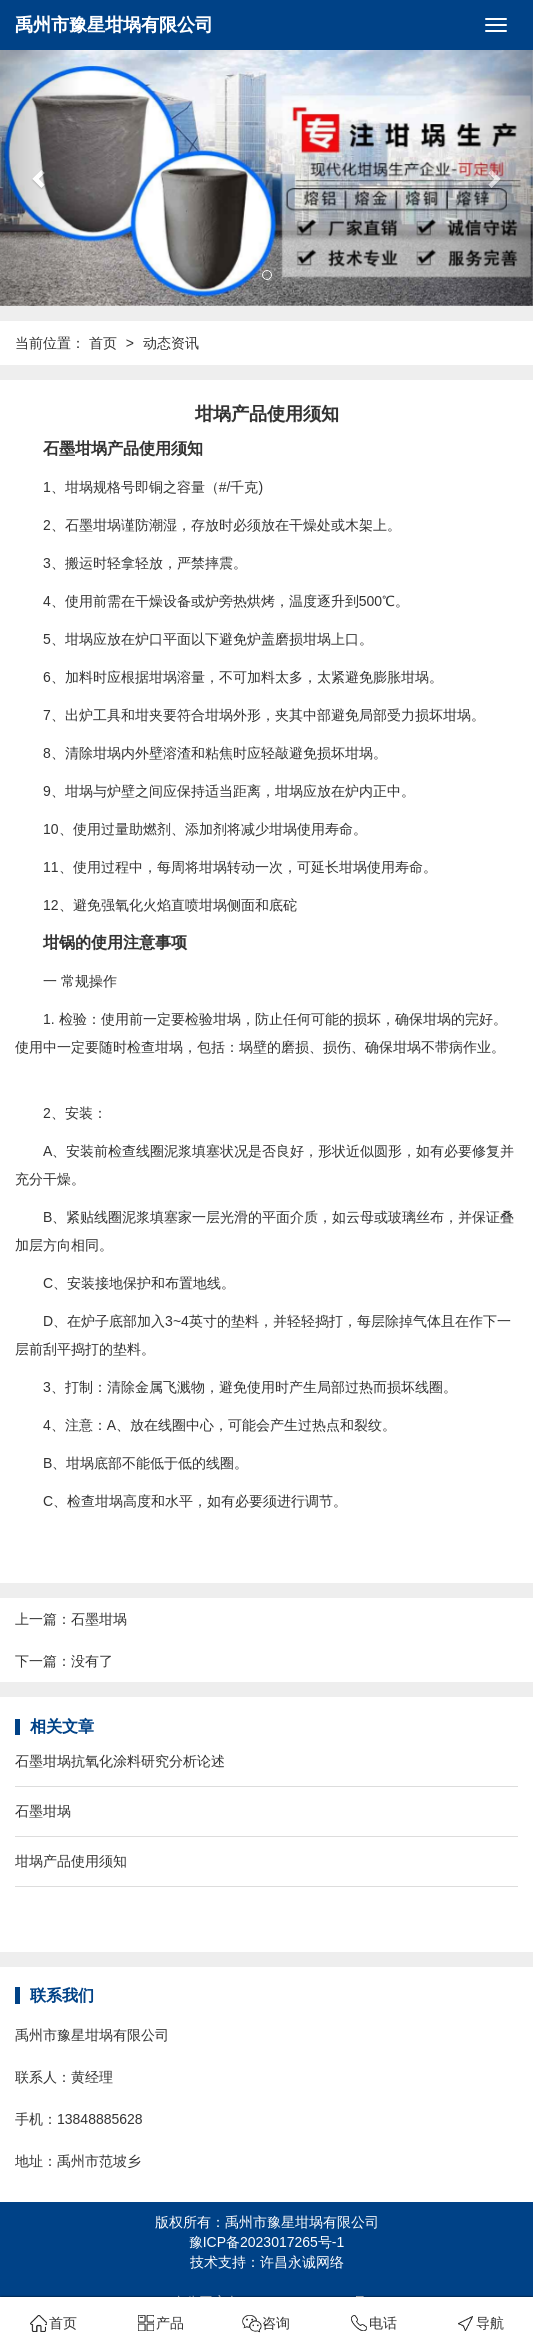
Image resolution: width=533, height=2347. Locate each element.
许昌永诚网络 (302, 2262)
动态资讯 (171, 343)
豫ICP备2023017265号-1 (267, 2242)
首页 (103, 343)
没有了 (92, 1661)
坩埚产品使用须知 (71, 1861)
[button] (40, 178)
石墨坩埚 (99, 1619)
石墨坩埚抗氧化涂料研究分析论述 (120, 1761)
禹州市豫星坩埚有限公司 (114, 25)
